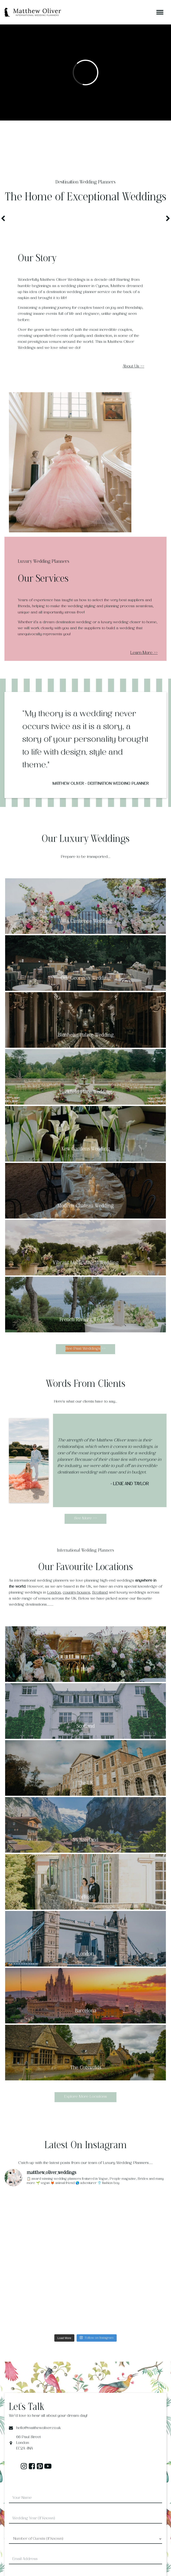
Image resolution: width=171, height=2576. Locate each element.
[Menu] (160, 12)
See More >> (85, 1518)
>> (133, 367)
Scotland (100, 1593)
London (54, 1593)
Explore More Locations (85, 2097)
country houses (76, 1593)
